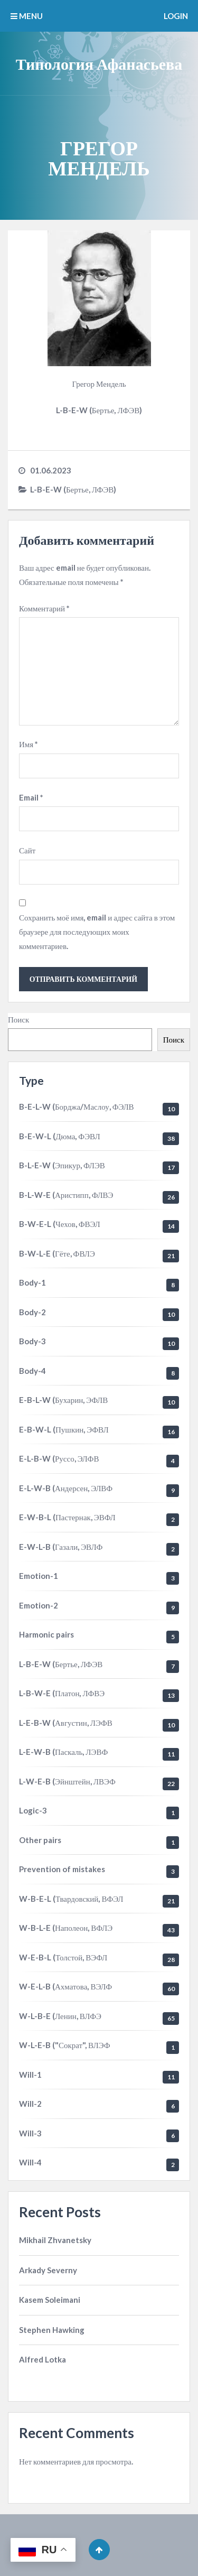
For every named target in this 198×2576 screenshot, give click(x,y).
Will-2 (30, 2103)
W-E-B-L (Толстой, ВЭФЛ (63, 1957)
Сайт (27, 850)
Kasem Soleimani (49, 2299)
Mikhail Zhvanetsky (55, 2240)
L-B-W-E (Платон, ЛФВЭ (62, 1693)
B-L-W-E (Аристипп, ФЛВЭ (66, 1194)
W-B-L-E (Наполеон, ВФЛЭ (65, 1927)
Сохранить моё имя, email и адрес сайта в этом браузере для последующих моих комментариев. (97, 932)
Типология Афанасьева (99, 63)
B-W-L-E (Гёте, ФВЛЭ (57, 1253)
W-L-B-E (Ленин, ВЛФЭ (60, 2016)
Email (31, 797)
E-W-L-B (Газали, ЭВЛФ (60, 1546)
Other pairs (40, 1840)
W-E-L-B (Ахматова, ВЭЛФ (65, 1986)
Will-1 (30, 2074)
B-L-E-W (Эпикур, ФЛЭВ (62, 1165)
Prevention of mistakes (62, 1869)
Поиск (18, 1019)
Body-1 (32, 1282)
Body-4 (32, 1370)
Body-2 (32, 1312)
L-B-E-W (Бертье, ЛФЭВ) (73, 489)
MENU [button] (27, 16)
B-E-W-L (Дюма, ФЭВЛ (59, 1136)
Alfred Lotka (42, 2359)
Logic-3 (33, 1810)
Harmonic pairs (46, 1634)
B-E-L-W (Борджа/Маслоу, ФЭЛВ (76, 1106)
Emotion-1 (38, 1575)
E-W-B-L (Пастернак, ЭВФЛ (67, 1517)
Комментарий (44, 608)
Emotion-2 (38, 1605)
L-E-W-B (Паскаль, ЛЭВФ (63, 1751)
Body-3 (32, 1341)
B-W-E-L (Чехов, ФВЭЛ (59, 1224)
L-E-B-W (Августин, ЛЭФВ (65, 1722)
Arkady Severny (48, 2270)
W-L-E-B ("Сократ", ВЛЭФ (64, 2045)
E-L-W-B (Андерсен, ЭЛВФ (65, 1488)
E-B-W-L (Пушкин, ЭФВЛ (64, 1429)
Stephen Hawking (51, 2330)
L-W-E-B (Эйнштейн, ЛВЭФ (67, 1781)
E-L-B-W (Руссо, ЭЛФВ (59, 1458)
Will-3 (30, 2133)
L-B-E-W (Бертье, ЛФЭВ (60, 1664)
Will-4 (30, 2162)
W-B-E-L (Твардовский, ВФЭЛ (71, 1898)
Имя (28, 744)
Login (176, 16)
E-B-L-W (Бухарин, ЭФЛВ (63, 1400)
